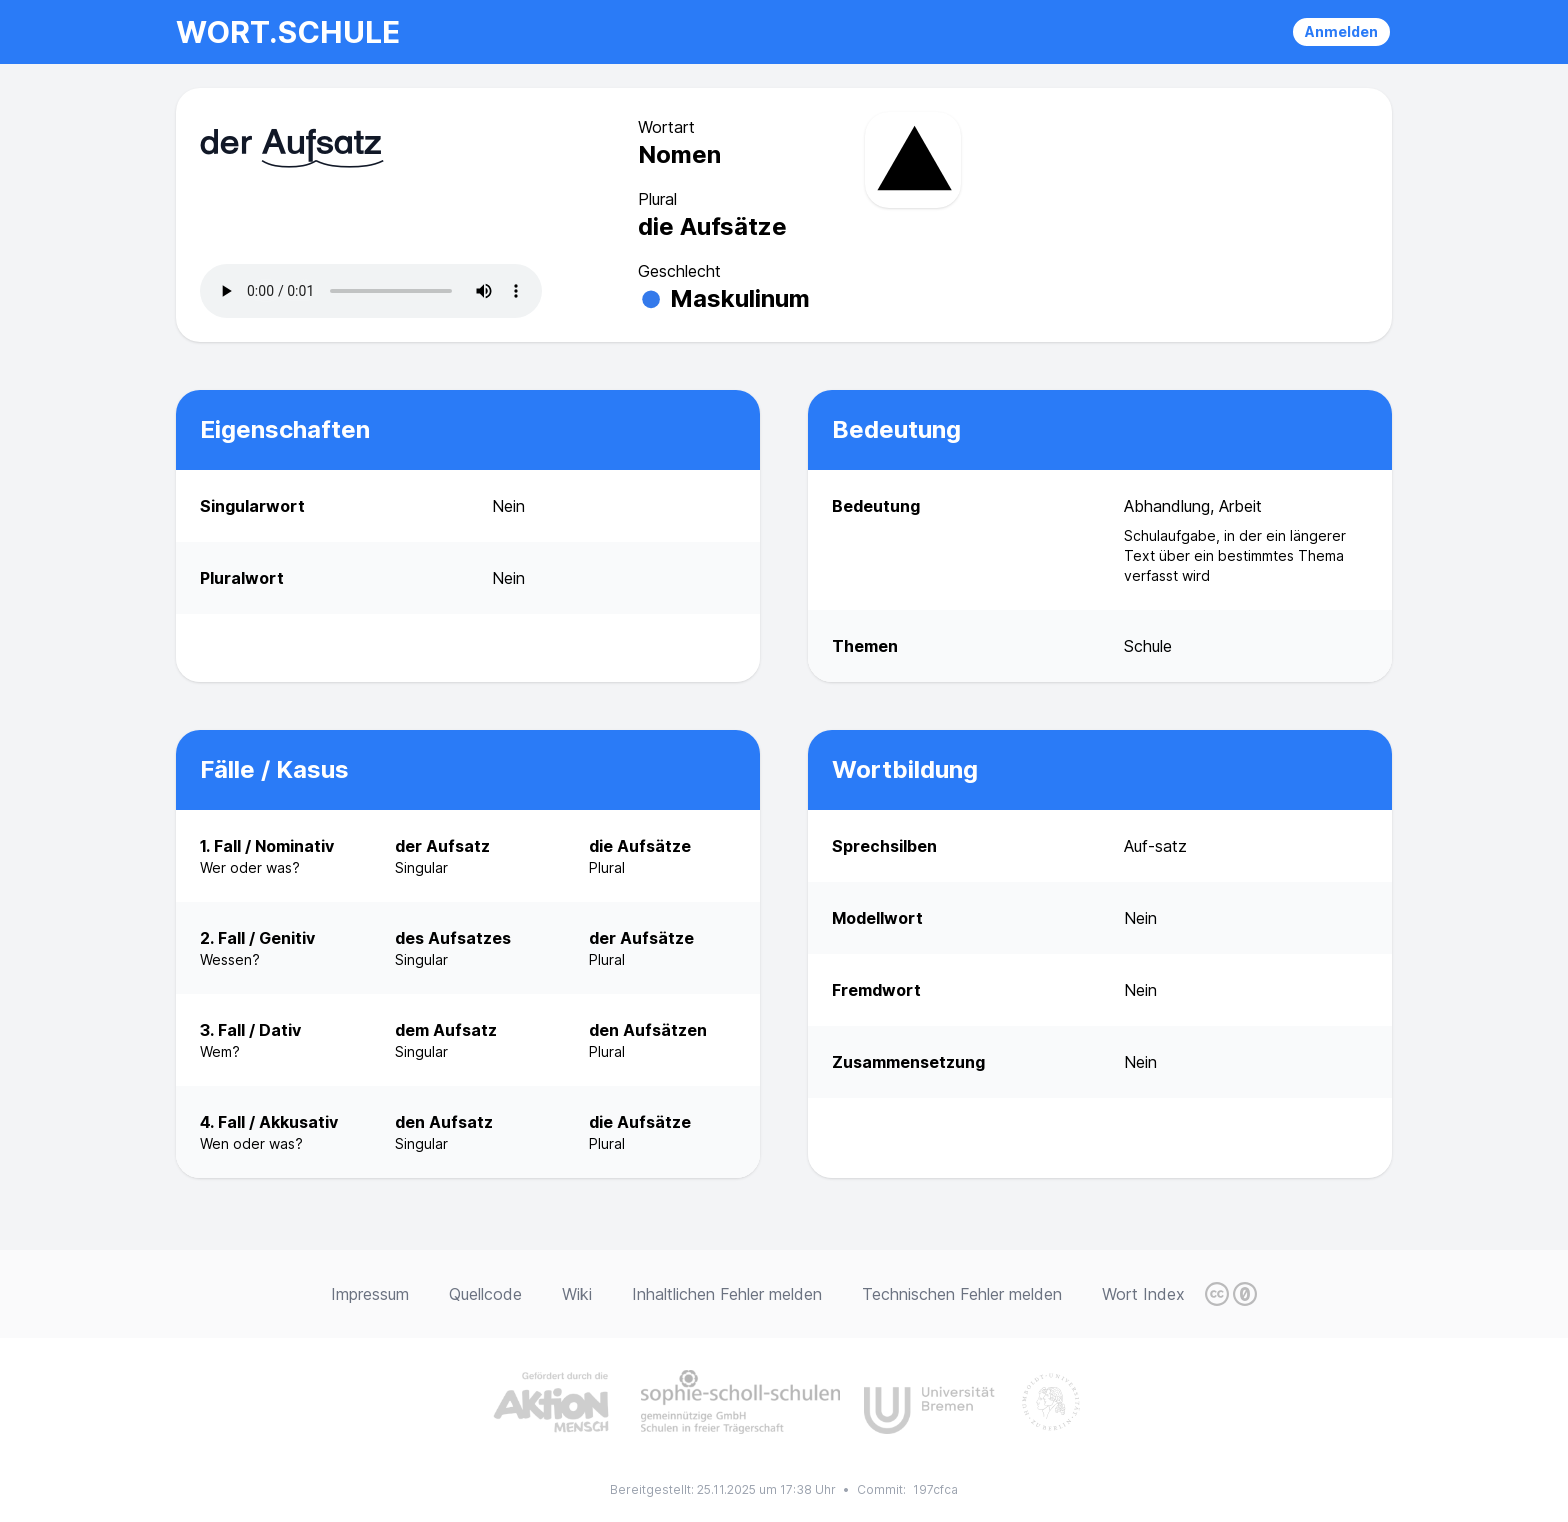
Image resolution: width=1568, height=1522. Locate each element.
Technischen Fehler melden (962, 1294)
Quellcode (485, 1294)
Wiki (577, 1294)
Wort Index (1143, 1294)
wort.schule (288, 32)
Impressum (370, 1294)
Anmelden (1341, 31)
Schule (1148, 646)
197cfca (935, 1489)
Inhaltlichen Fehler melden (727, 1294)
